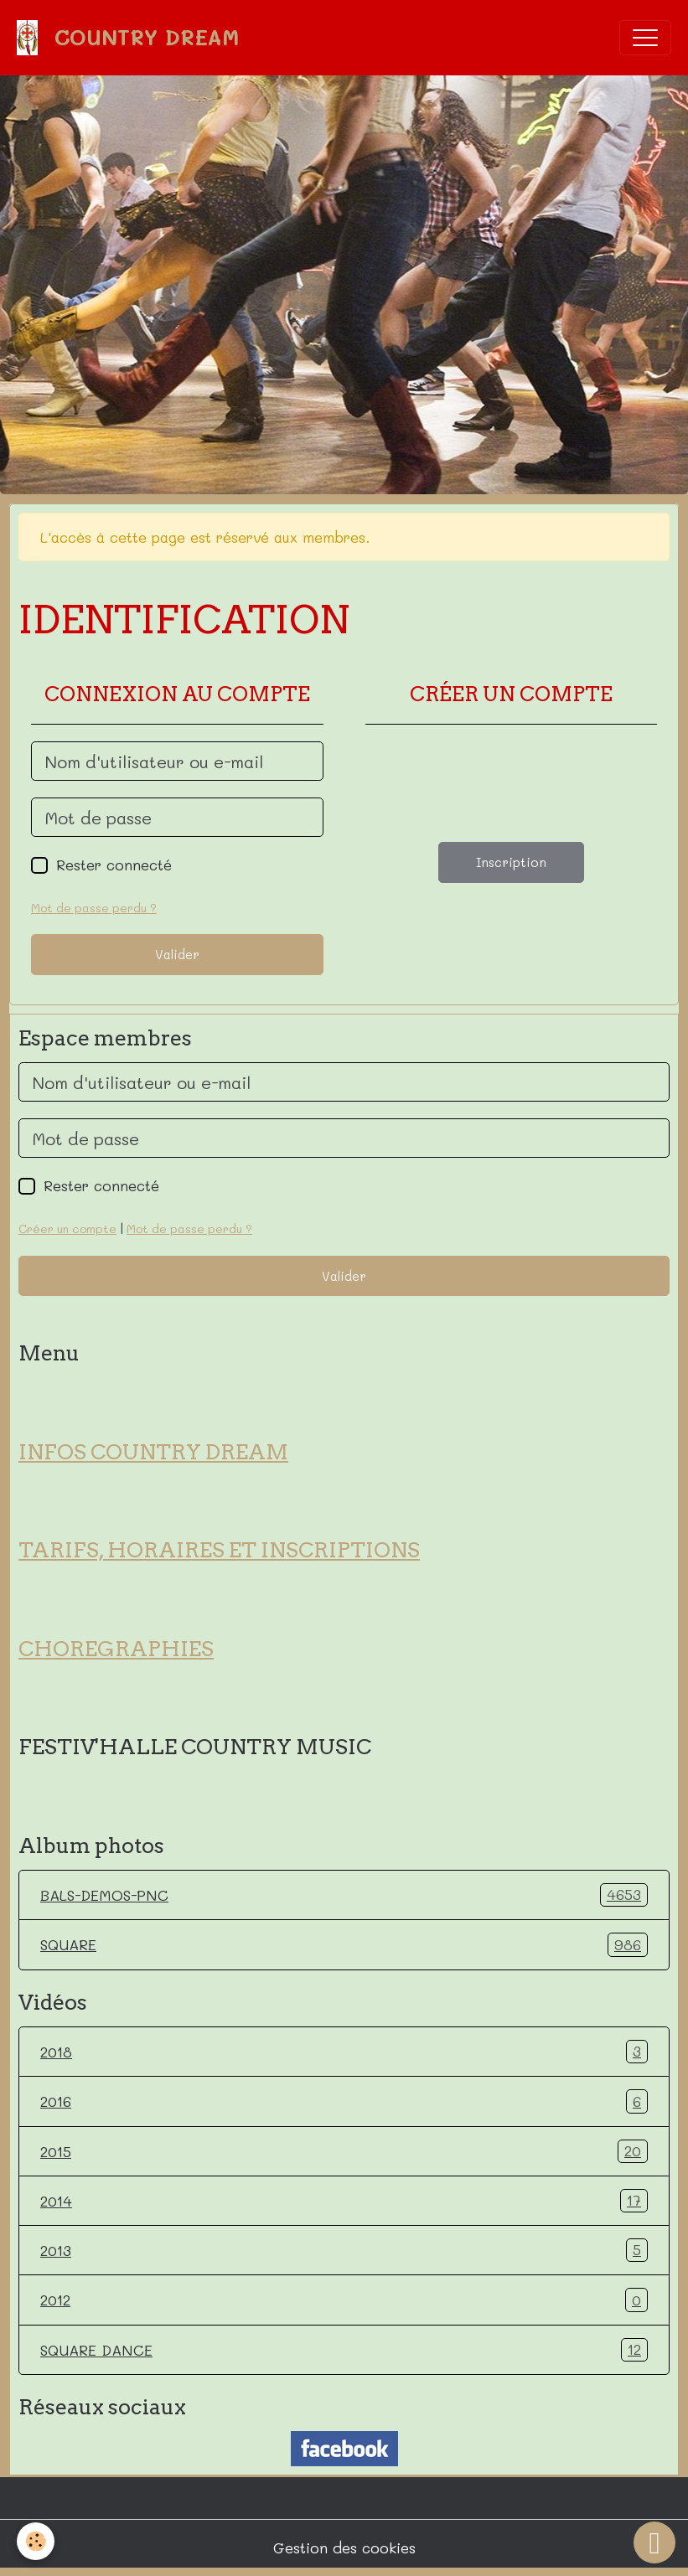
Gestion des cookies (344, 2547)
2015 (344, 2151)
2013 (344, 2250)
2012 (344, 2299)
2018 (344, 2051)
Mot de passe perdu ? (94, 908)
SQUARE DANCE (344, 2350)
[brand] (132, 38)
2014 (344, 2200)
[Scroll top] (654, 2542)
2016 (344, 2101)
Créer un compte (67, 1228)
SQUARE (344, 1944)
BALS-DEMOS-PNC (344, 1895)
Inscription (511, 862)
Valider (177, 954)
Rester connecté (114, 864)
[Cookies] (35, 2541)
